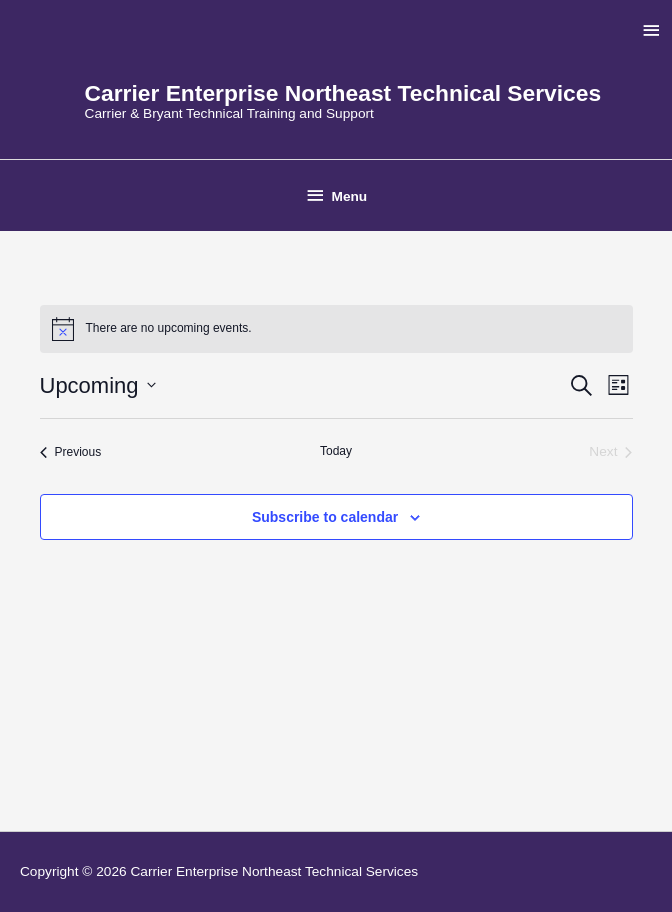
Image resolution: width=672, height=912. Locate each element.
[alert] (336, 329)
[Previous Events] (71, 452)
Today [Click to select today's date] (336, 451)
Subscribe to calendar (325, 517)
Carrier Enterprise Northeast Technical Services (343, 93)
